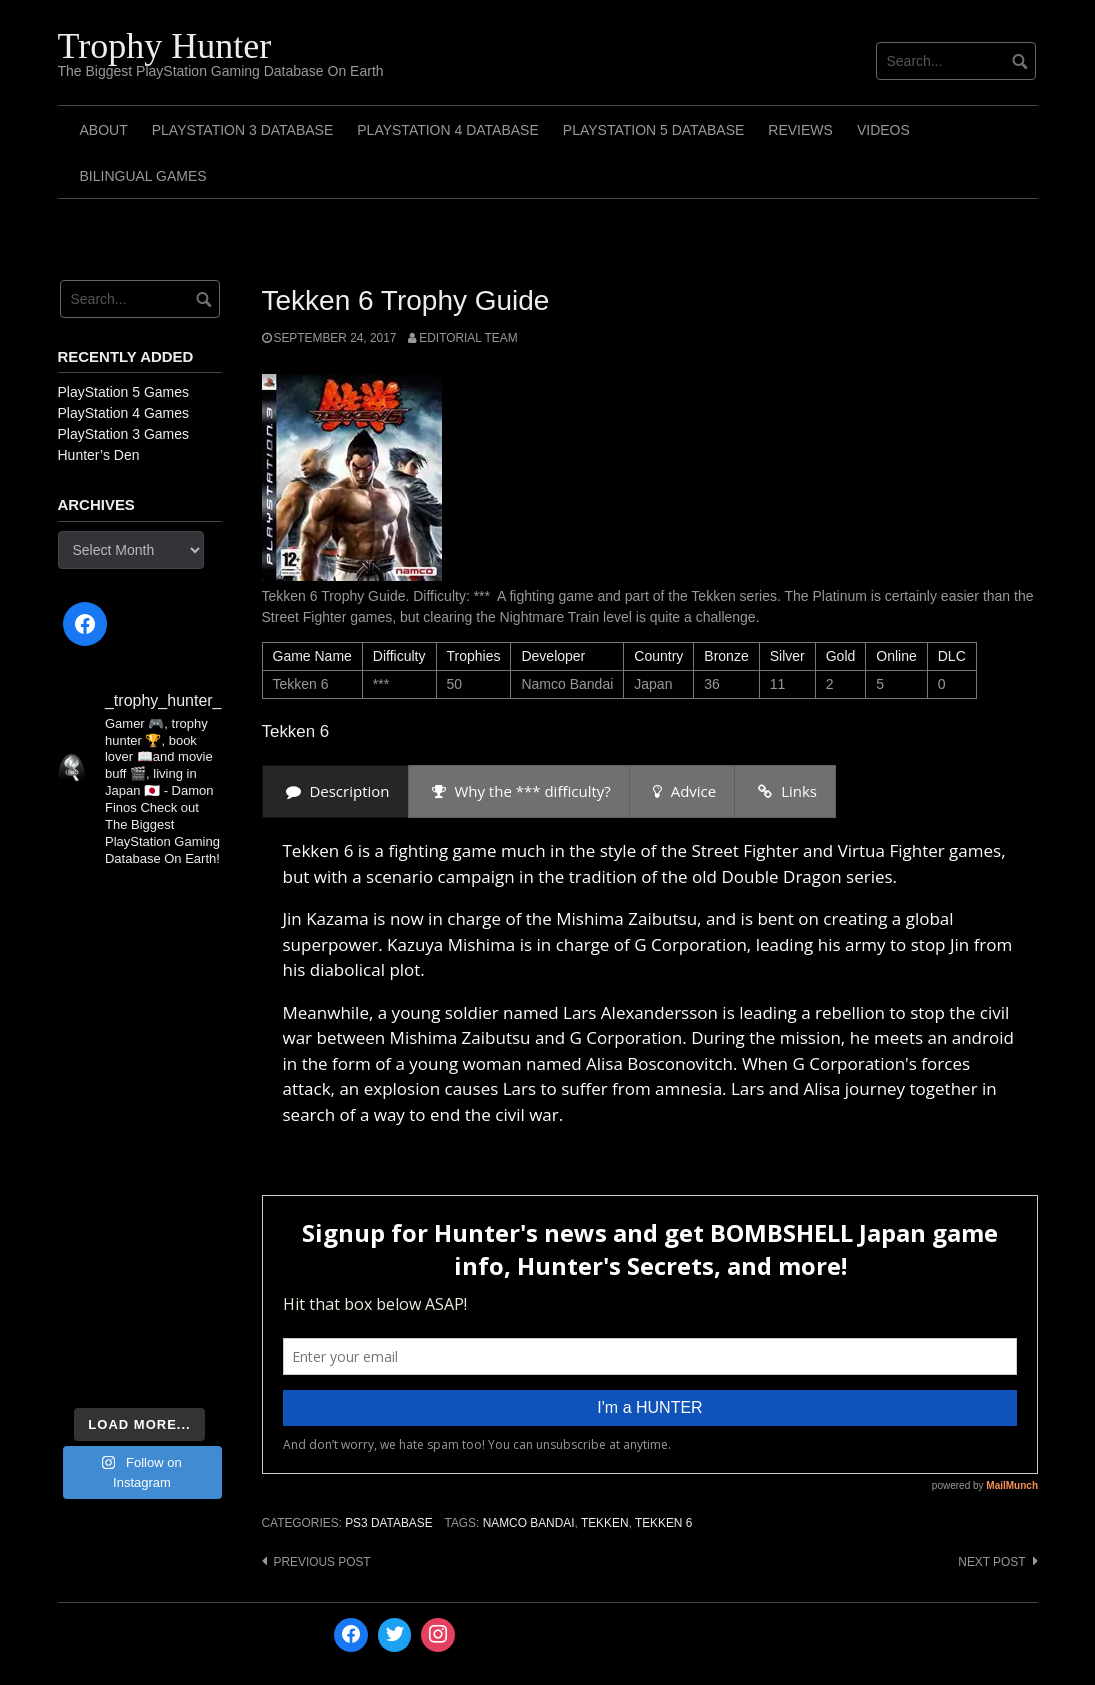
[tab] (335, 791)
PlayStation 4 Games (124, 413)
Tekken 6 (664, 1523)
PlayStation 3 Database (243, 130)
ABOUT (104, 130)
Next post (991, 1562)
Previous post (322, 1562)
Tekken (605, 1523)
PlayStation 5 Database (654, 130)
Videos (883, 130)
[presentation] (335, 791)
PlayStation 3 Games (124, 434)
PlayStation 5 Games (124, 392)
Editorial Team (468, 338)
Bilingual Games (143, 176)
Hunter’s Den (99, 455)
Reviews (800, 130)
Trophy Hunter (165, 46)
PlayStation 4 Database (448, 130)
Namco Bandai (529, 1523)
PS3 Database (388, 1523)
